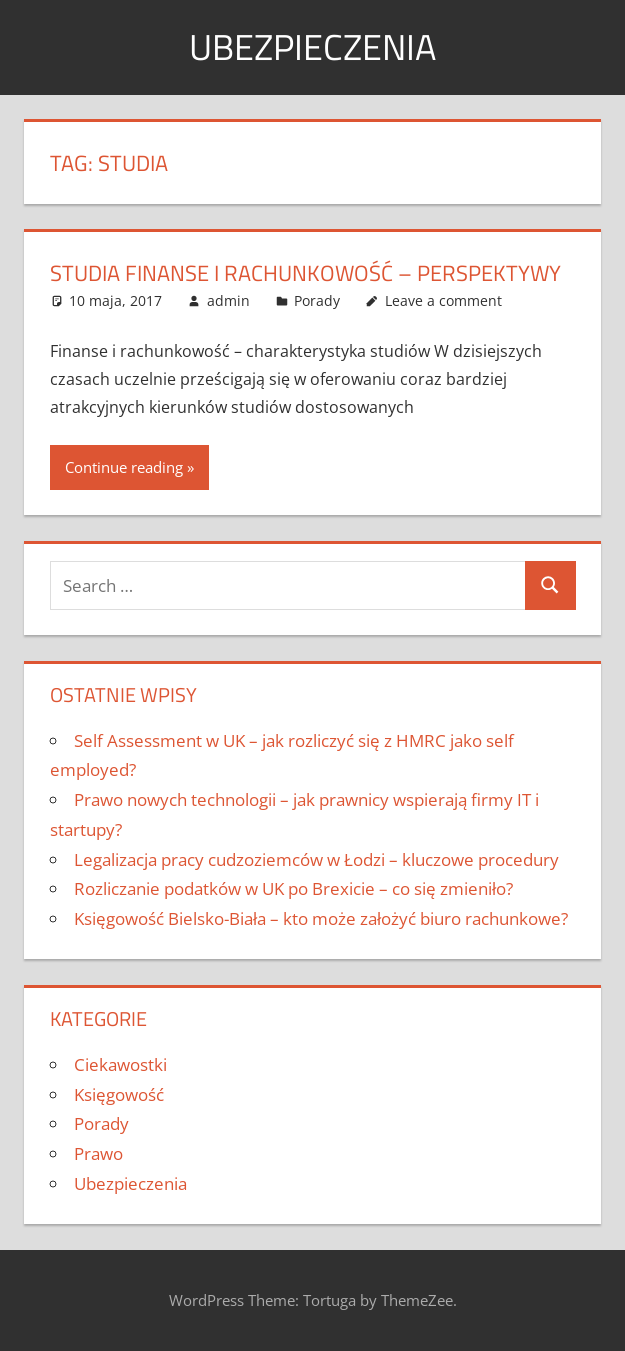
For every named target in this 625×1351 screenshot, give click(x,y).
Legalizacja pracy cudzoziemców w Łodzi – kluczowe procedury (316, 859)
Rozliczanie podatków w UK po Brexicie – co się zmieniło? (293, 888)
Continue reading (124, 467)
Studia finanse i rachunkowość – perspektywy (305, 273)
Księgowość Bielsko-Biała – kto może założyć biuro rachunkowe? (321, 918)
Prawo (98, 1153)
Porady (317, 300)
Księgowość (119, 1094)
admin (228, 300)
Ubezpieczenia (312, 46)
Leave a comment (443, 300)
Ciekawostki (120, 1064)
